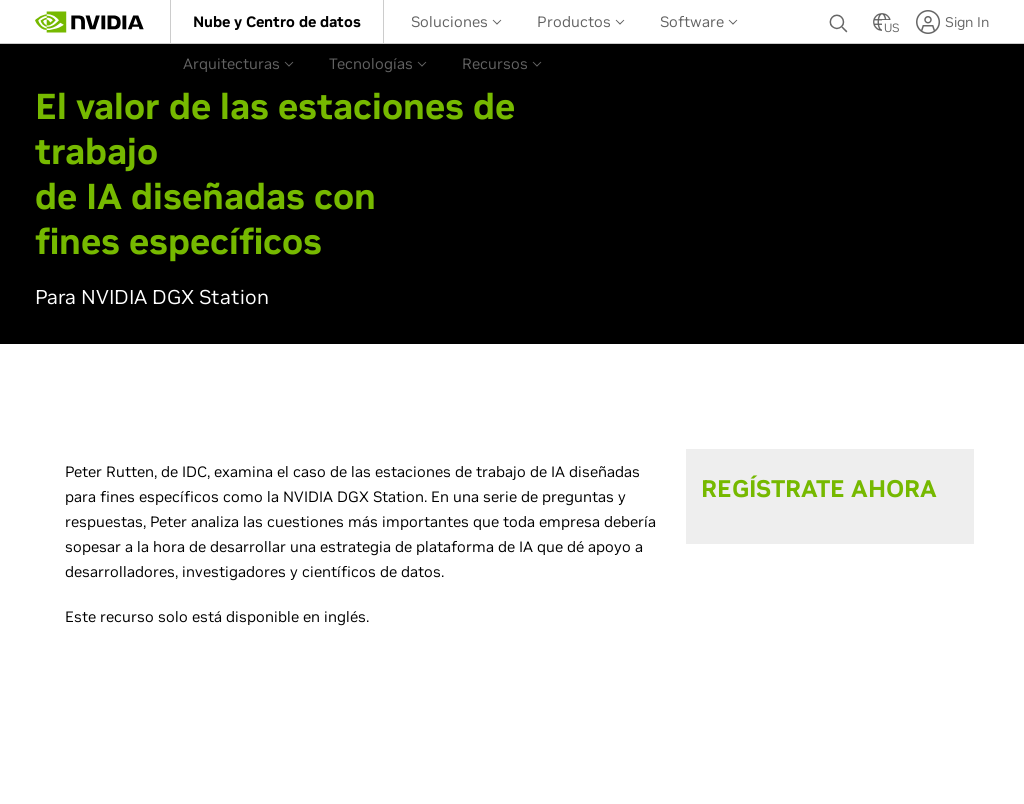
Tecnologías (378, 63)
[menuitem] (277, 21)
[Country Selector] (882, 28)
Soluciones (456, 21)
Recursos (502, 63)
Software (699, 21)
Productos (581, 21)
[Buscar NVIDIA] (841, 18)
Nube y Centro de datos (277, 21)
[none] (841, 22)
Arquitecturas (238, 63)
